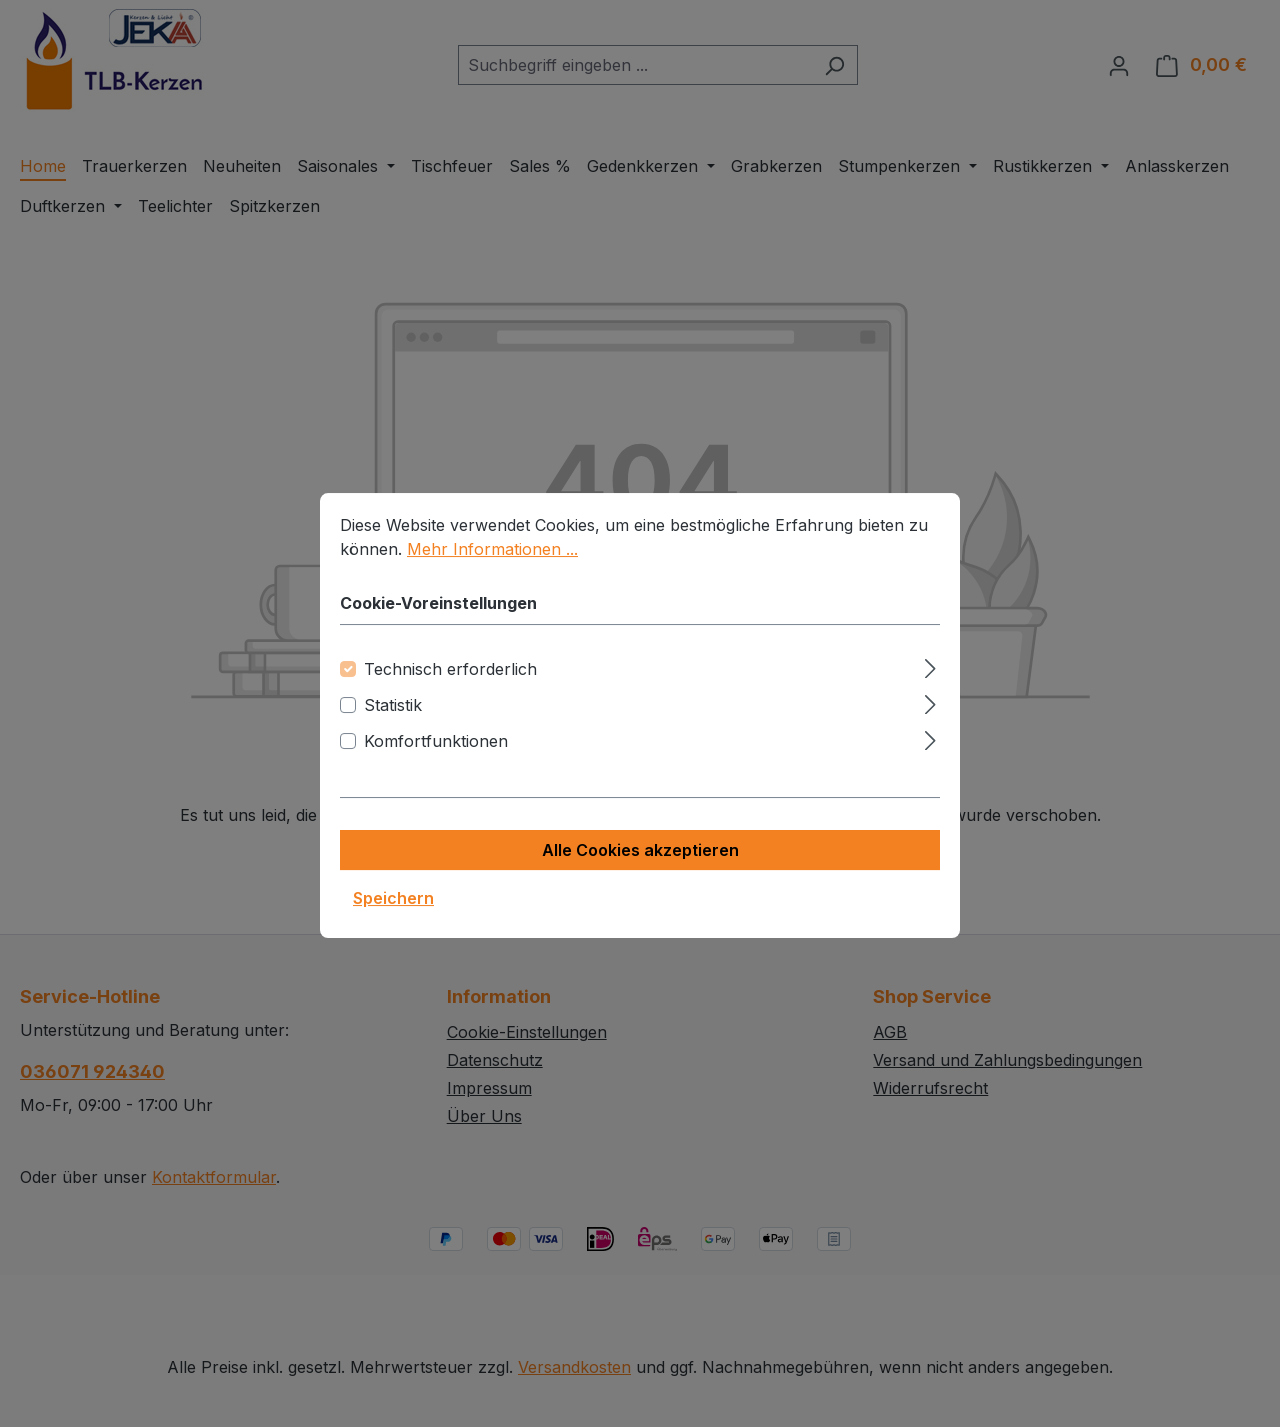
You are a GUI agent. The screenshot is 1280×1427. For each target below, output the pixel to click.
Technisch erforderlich (450, 692)
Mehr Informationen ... (492, 572)
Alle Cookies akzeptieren (640, 873)
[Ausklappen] (930, 688)
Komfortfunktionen (436, 764)
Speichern (393, 921)
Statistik (393, 728)
